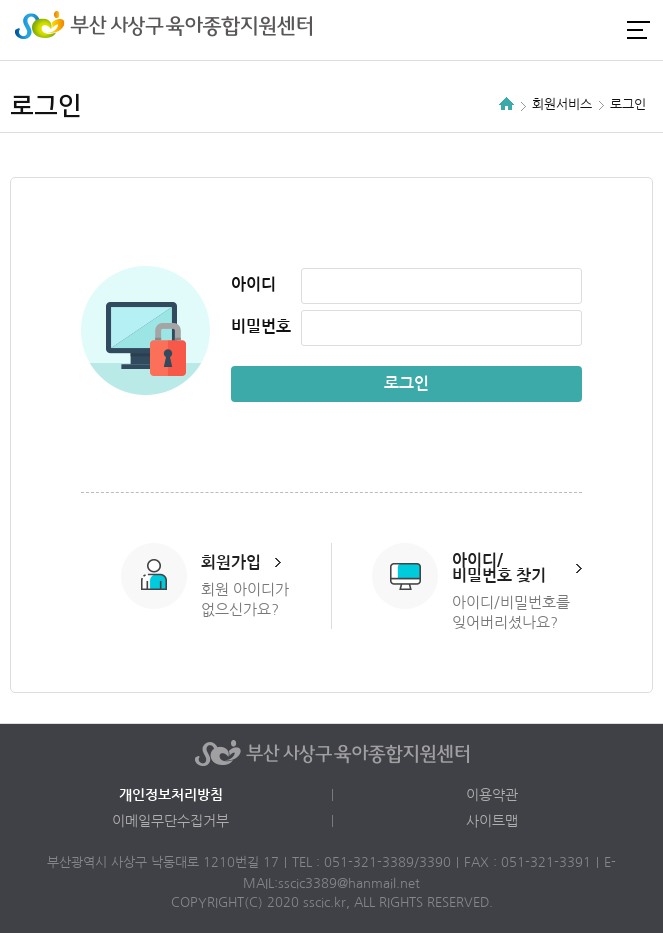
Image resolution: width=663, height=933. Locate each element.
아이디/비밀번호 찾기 (499, 568)
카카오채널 (601, 30)
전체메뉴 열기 (638, 29)
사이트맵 (492, 821)
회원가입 (231, 562)
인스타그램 (567, 30)
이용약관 (492, 795)
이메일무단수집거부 (170, 821)
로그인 (533, 30)
